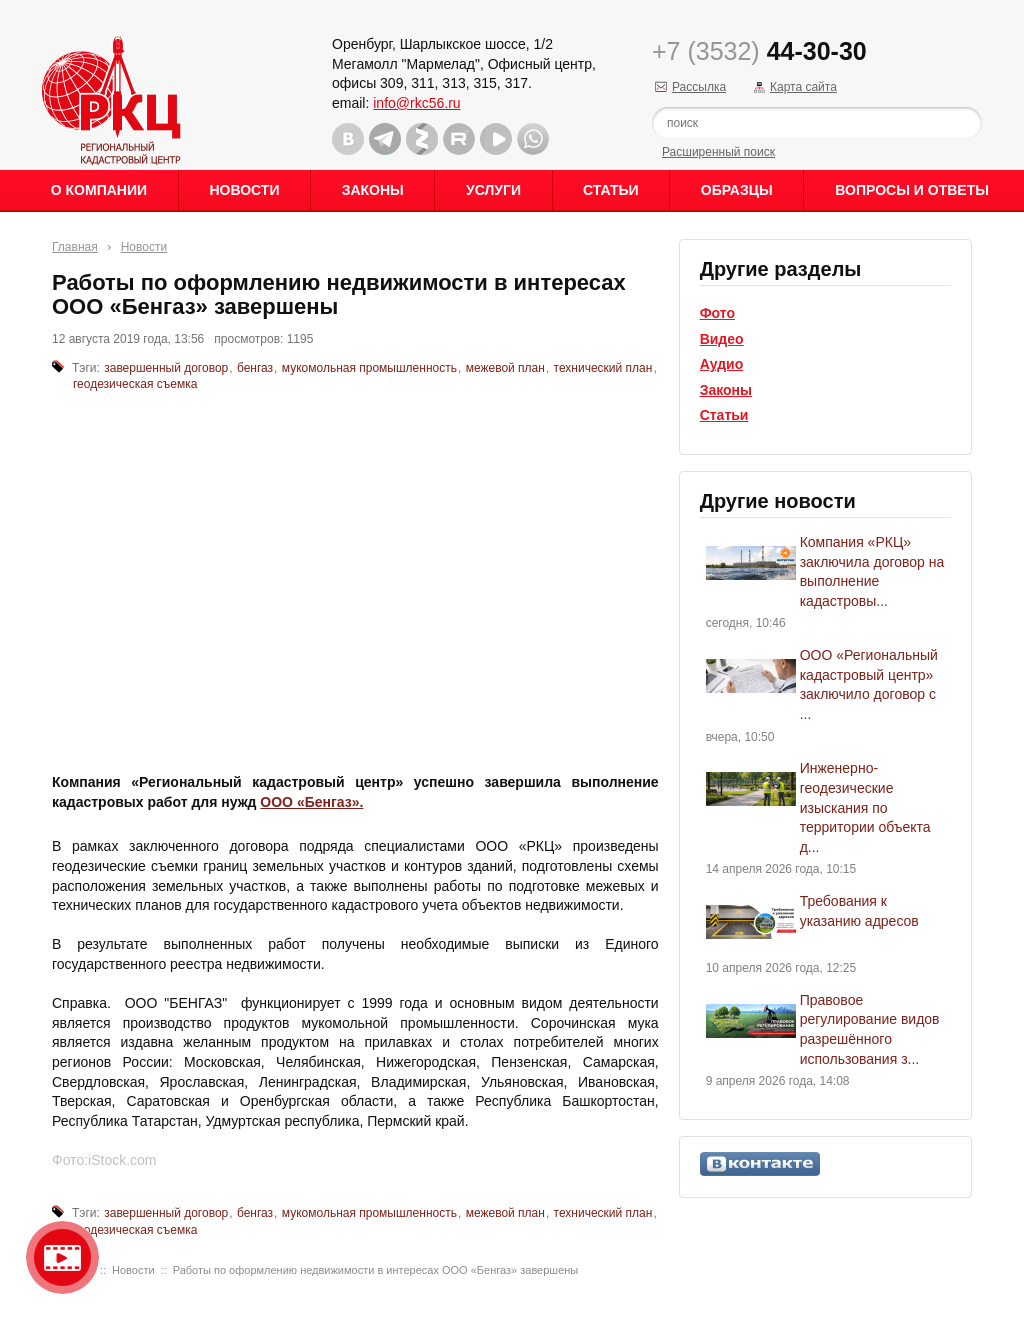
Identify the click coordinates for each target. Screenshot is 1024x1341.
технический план (603, 368)
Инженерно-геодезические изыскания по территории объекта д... (865, 807)
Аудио (722, 364)
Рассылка (699, 87)
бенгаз (255, 368)
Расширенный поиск (718, 152)
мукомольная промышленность (369, 368)
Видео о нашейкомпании (62, 1257)
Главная (75, 247)
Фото (717, 313)
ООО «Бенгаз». (311, 802)
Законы (373, 190)
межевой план (505, 368)
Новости (244, 190)
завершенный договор (166, 368)
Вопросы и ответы (912, 190)
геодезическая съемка (135, 384)
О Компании (99, 190)
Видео (722, 339)
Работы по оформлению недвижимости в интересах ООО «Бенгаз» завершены (376, 1270)
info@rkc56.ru (416, 103)
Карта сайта (803, 87)
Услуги (493, 190)
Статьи (611, 190)
